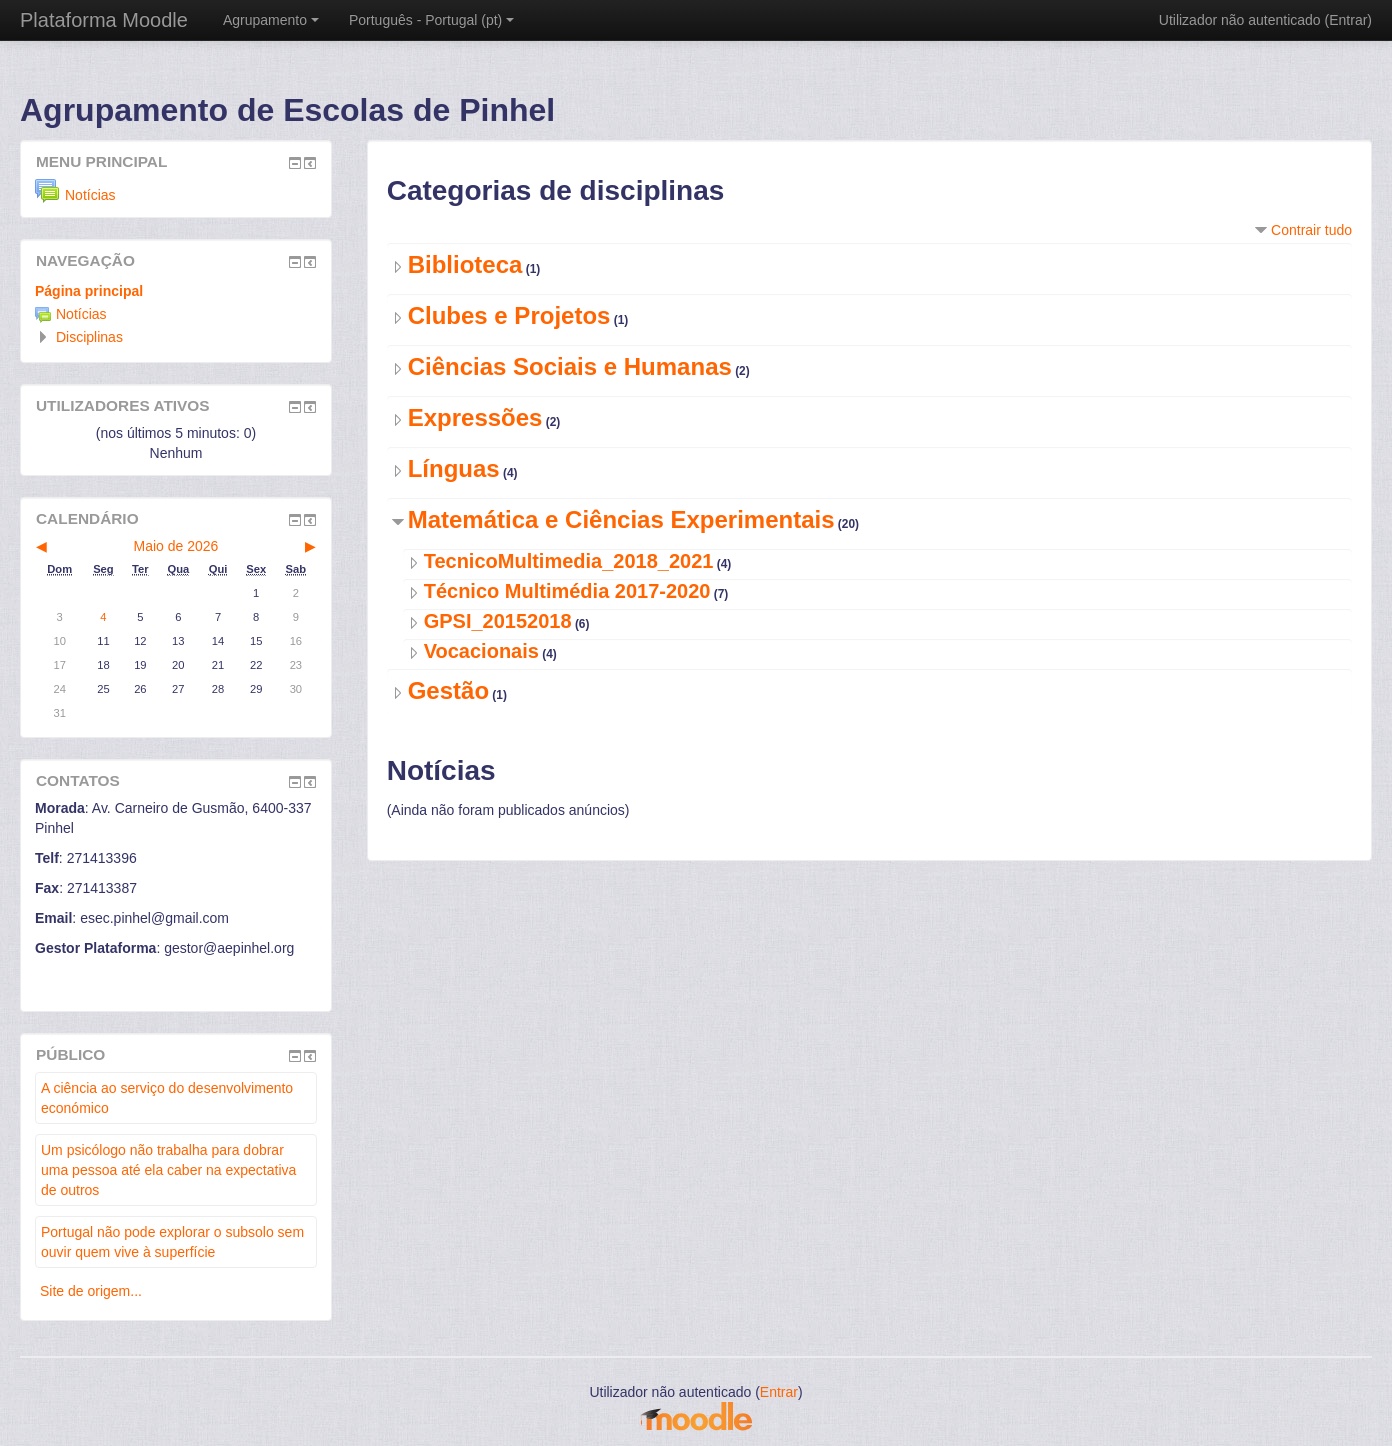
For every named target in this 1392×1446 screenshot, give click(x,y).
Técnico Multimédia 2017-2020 (567, 591)
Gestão (448, 690)
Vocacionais (481, 651)
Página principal (89, 291)
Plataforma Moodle (104, 20)
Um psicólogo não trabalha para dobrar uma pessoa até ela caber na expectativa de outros (168, 1170)
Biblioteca (465, 264)
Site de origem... (91, 1291)
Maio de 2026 (176, 546)
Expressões (475, 417)
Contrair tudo (1311, 230)
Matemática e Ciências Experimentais (621, 519)
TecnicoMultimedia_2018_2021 (569, 561)
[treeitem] (176, 291)
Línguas (454, 468)
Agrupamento (271, 20)
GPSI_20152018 (498, 621)
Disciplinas (89, 337)
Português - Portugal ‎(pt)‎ (431, 20)
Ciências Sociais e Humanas (570, 366)
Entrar (1348, 20)
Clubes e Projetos (509, 315)
